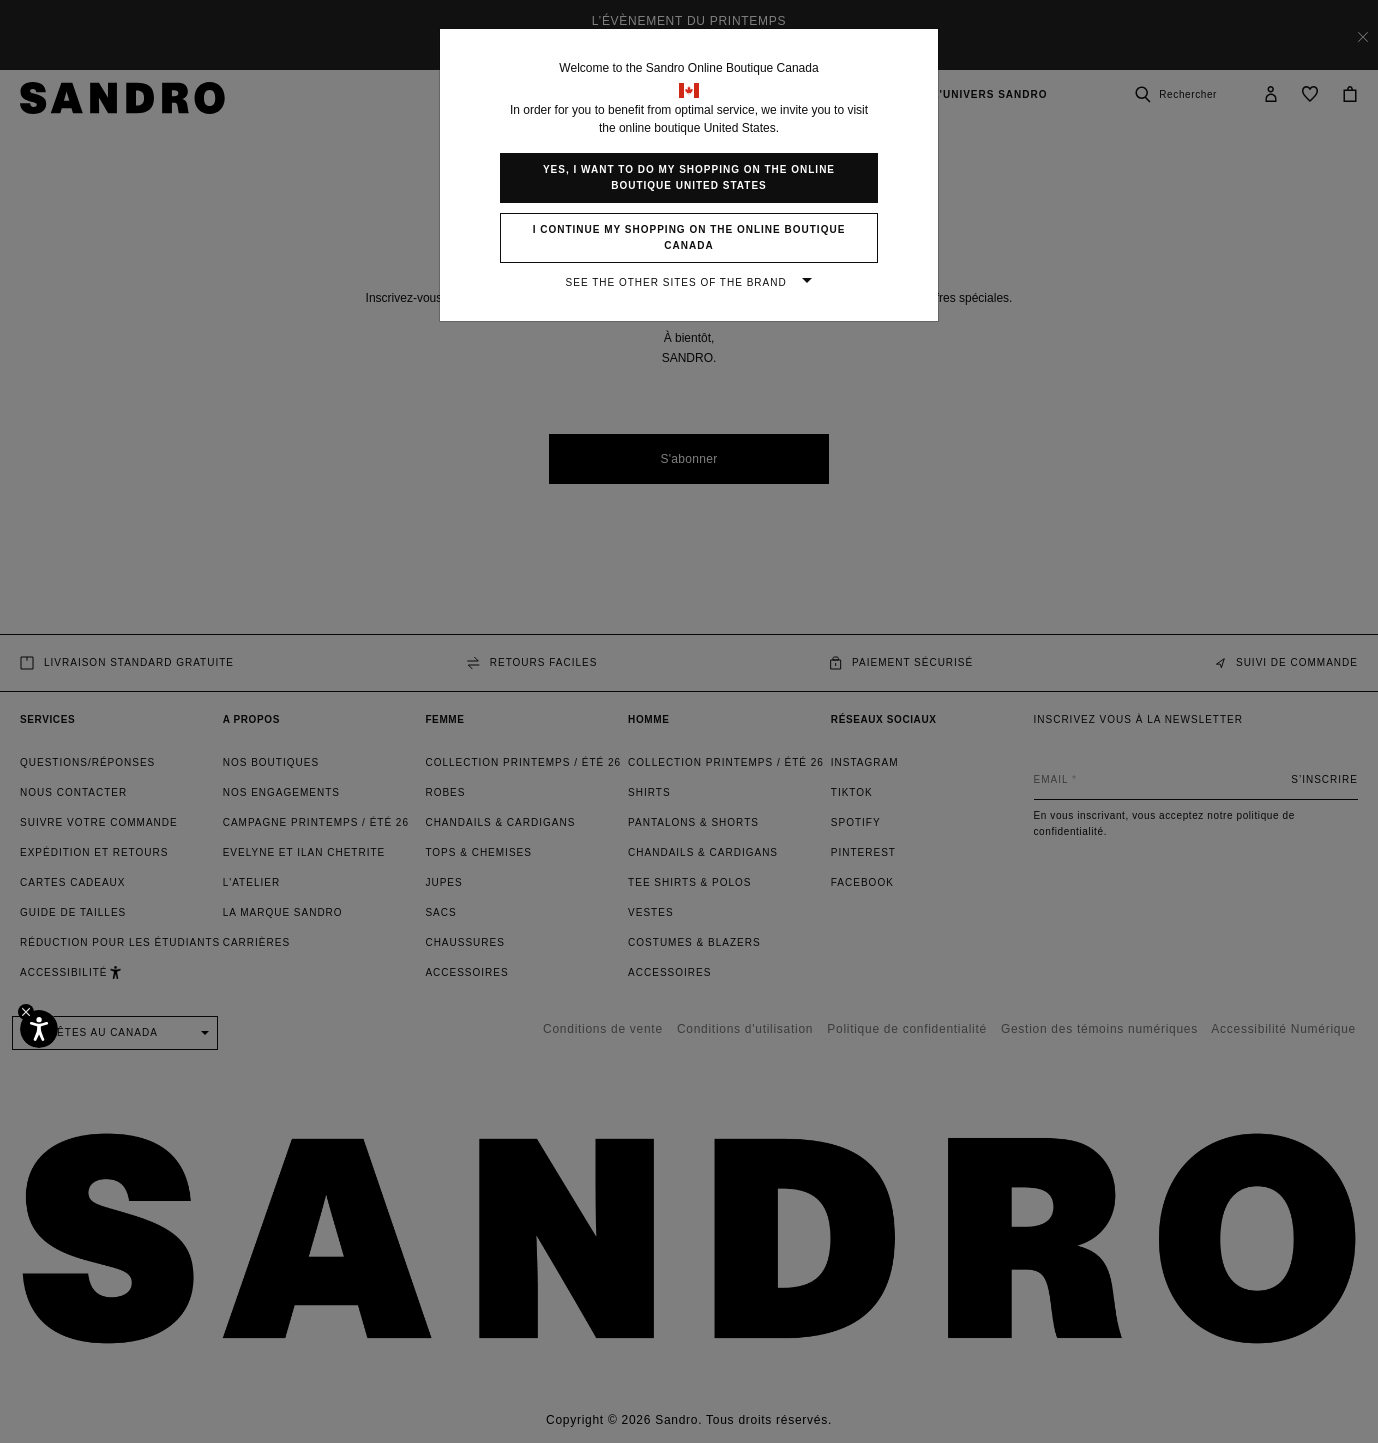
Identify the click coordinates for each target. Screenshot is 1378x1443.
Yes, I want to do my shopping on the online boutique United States (689, 177)
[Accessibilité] (39, 1029)
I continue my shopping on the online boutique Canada (689, 237)
